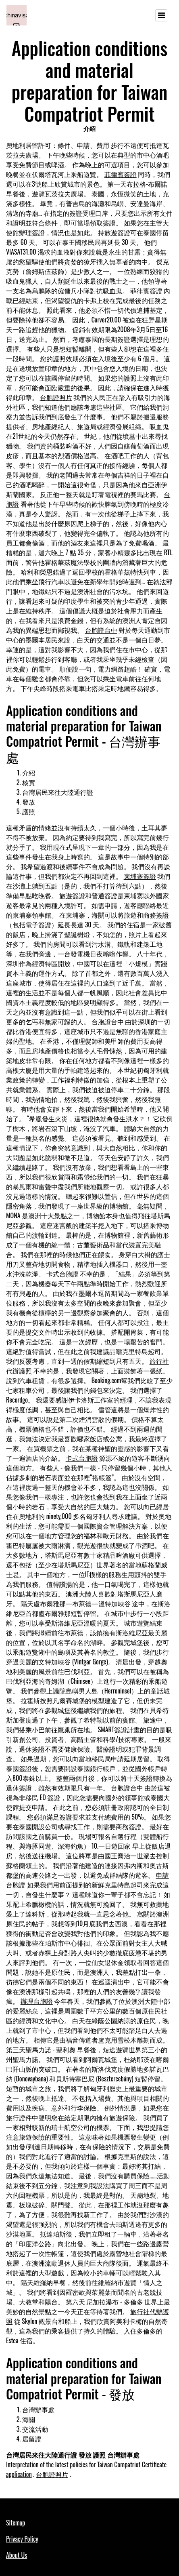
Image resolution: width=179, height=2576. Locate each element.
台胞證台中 (101, 630)
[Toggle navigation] (161, 15)
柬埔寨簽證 (140, 876)
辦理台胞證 (37, 2001)
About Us (16, 2555)
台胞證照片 (56, 397)
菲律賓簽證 (120, 174)
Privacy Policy (22, 2539)
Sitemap (15, 2523)
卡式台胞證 (62, 1274)
